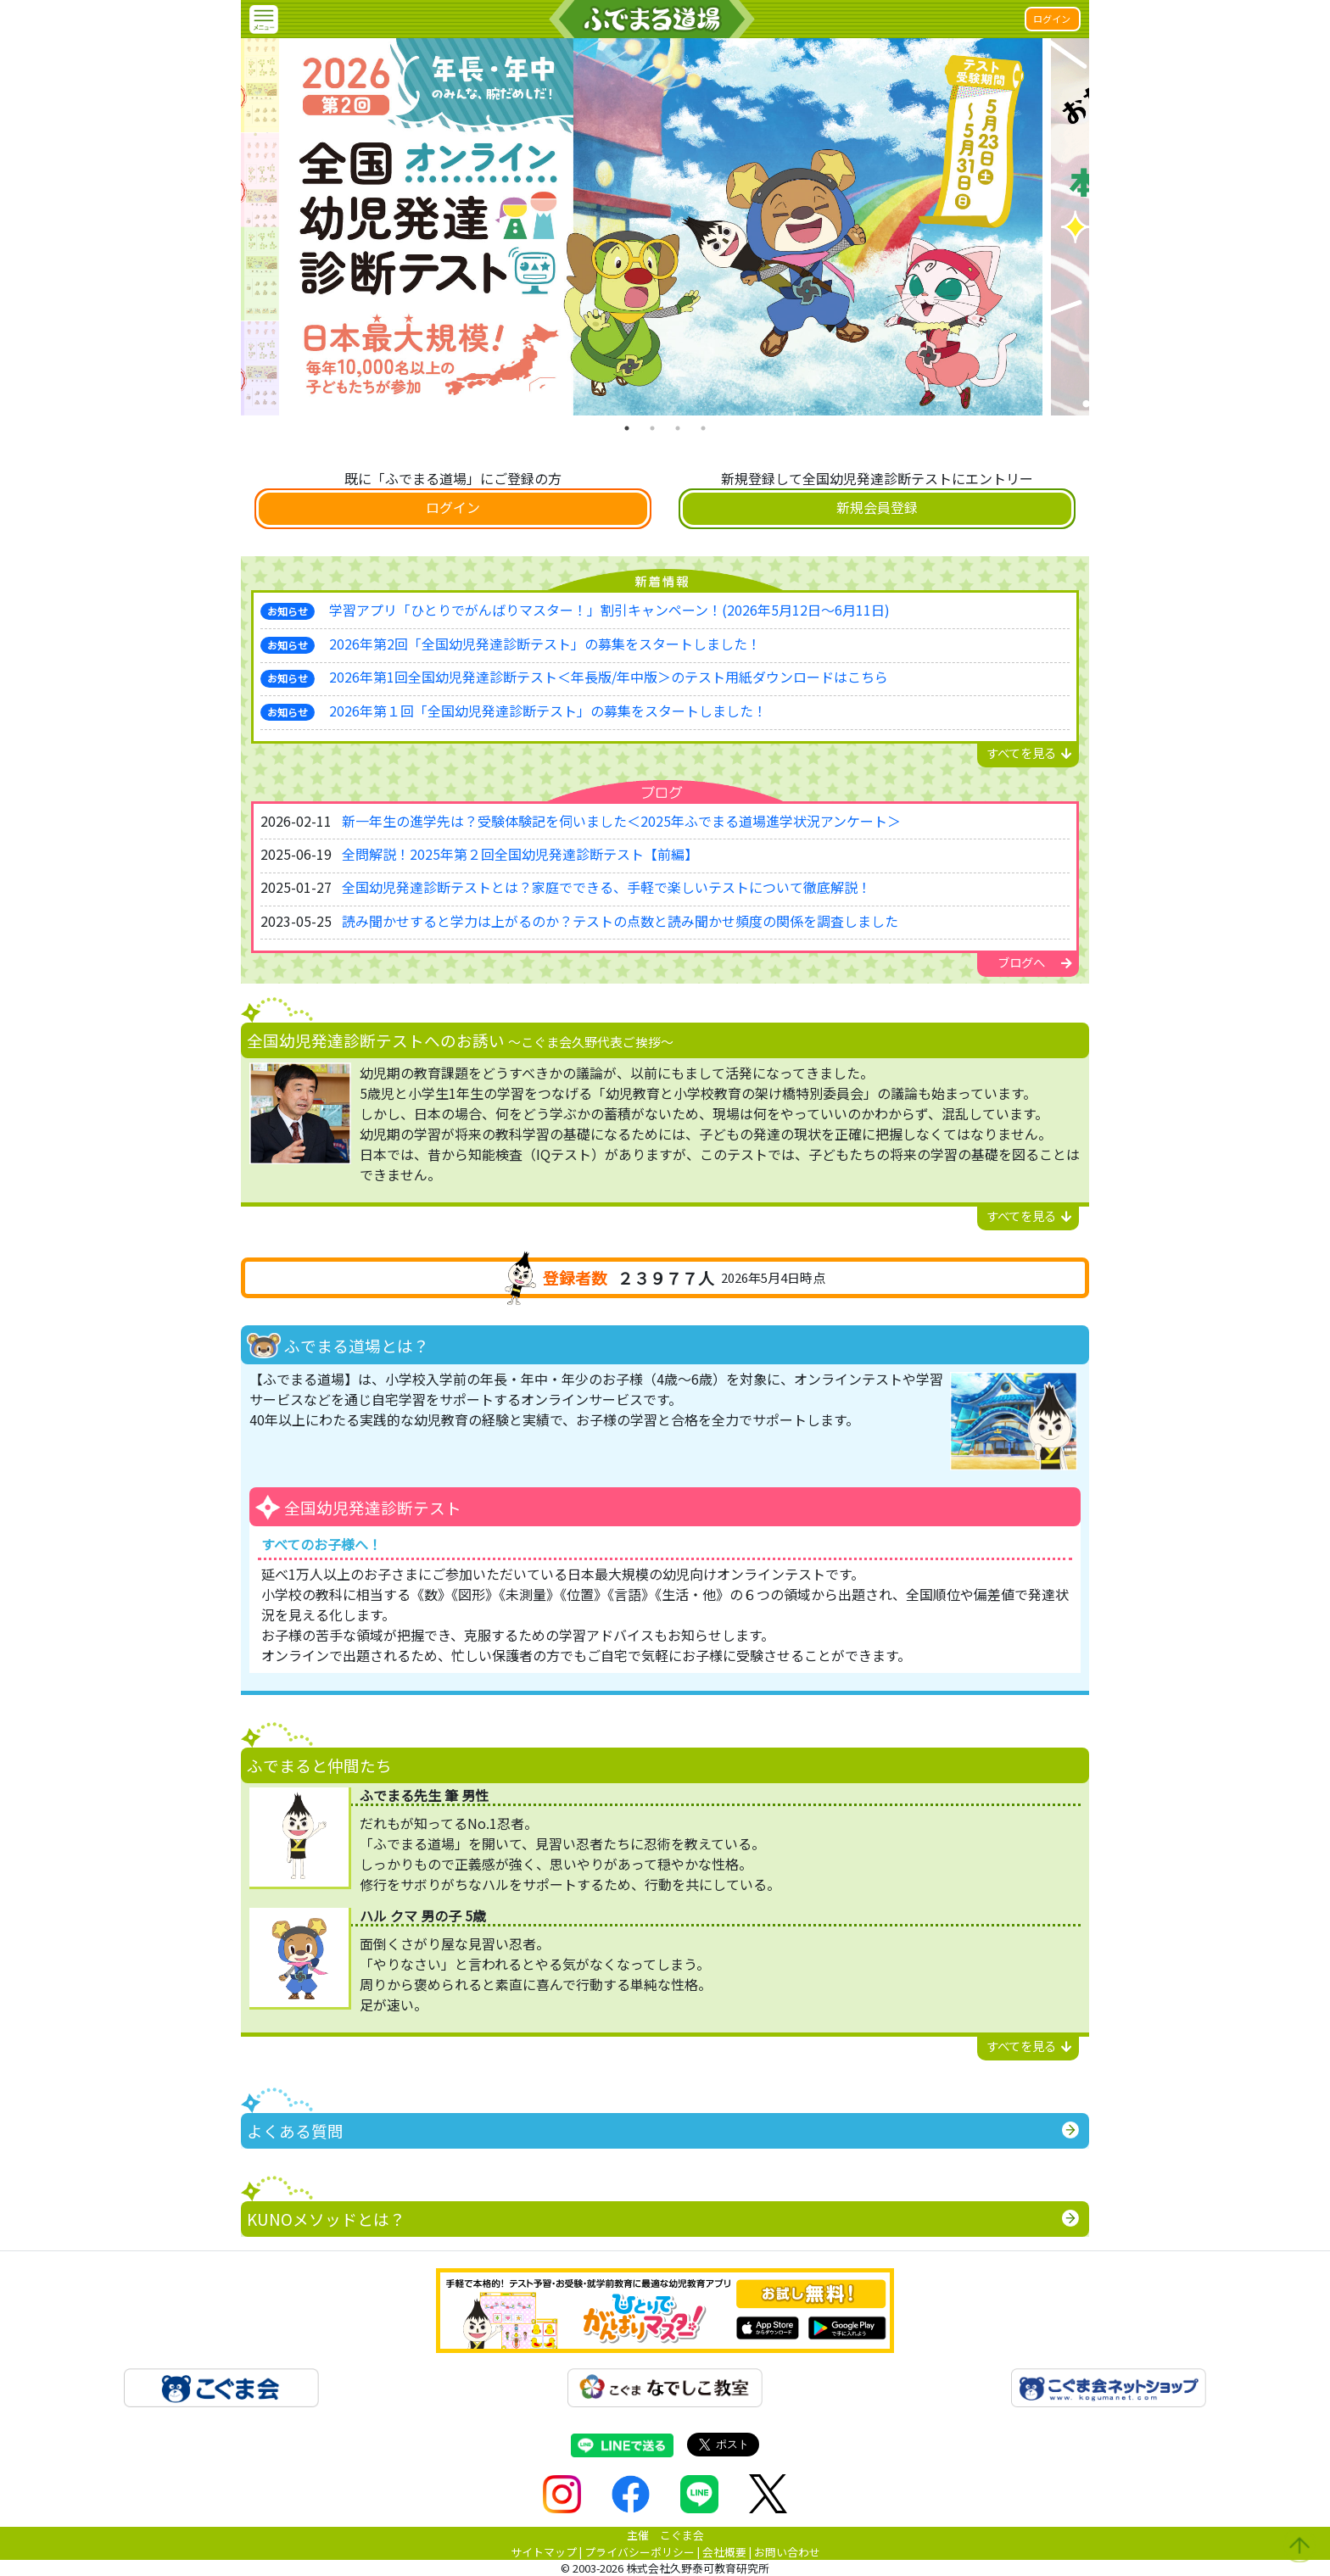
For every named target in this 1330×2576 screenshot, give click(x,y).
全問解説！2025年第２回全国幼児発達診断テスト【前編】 (520, 854)
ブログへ (1035, 962)
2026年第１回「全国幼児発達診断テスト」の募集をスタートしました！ (548, 710)
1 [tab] (626, 428)
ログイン (1051, 18)
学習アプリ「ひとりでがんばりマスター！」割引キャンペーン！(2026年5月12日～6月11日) (609, 609)
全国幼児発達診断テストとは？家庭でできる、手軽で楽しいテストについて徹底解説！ (606, 887)
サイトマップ (544, 2552)
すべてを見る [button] (1029, 752)
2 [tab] (652, 428)
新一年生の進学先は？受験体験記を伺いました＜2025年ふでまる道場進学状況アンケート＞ (621, 821)
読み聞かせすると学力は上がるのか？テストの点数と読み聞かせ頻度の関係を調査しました (620, 921)
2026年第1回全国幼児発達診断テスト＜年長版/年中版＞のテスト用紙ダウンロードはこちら (608, 676)
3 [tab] (677, 428)
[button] (263, 19)
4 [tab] (703, 428)
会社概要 (724, 2552)
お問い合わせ (787, 2552)
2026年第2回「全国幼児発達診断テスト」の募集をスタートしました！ (545, 643)
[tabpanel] (665, 226)
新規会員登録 (877, 507)
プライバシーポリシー (639, 2552)
